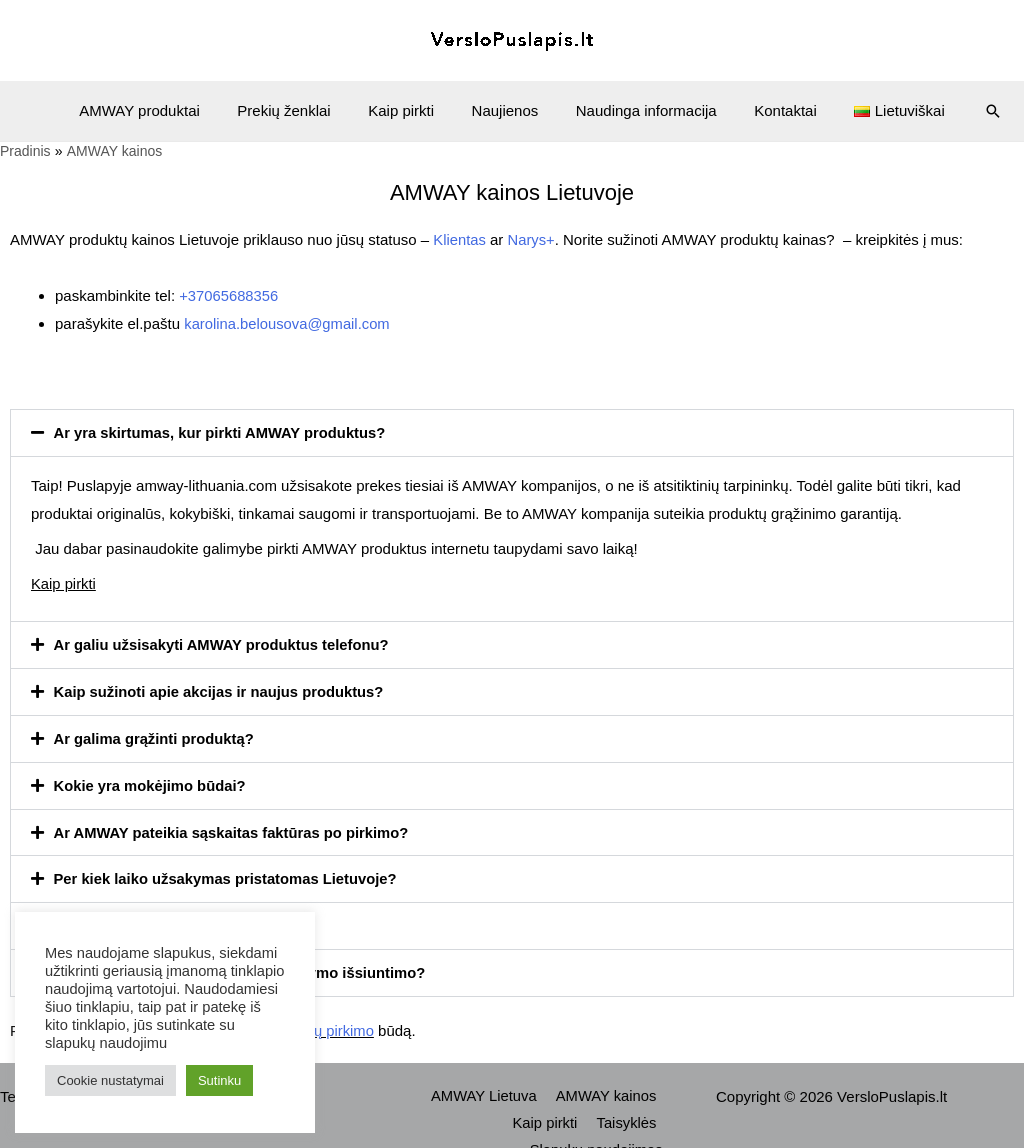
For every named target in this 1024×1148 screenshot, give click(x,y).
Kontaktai (770, 110)
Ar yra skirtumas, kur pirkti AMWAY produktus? (222, 430)
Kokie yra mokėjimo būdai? (151, 779)
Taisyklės (485, 1113)
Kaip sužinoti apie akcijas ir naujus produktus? (221, 687)
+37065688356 (229, 294)
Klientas (459, 239)
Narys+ (532, 239)
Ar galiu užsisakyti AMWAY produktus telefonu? (224, 641)
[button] (512, 430)
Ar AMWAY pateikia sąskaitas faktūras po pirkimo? (234, 825)
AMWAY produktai (162, 110)
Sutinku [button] (219, 1080)
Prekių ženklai (298, 110)
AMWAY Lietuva (487, 1086)
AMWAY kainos (607, 1086)
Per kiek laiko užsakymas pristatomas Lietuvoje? (228, 871)
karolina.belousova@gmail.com (288, 322)
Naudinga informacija (638, 110)
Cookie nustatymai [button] (110, 1080)
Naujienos (505, 110)
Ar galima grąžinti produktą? (155, 733)
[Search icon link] (966, 111)
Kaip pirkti (409, 110)
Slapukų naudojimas (598, 1113)
